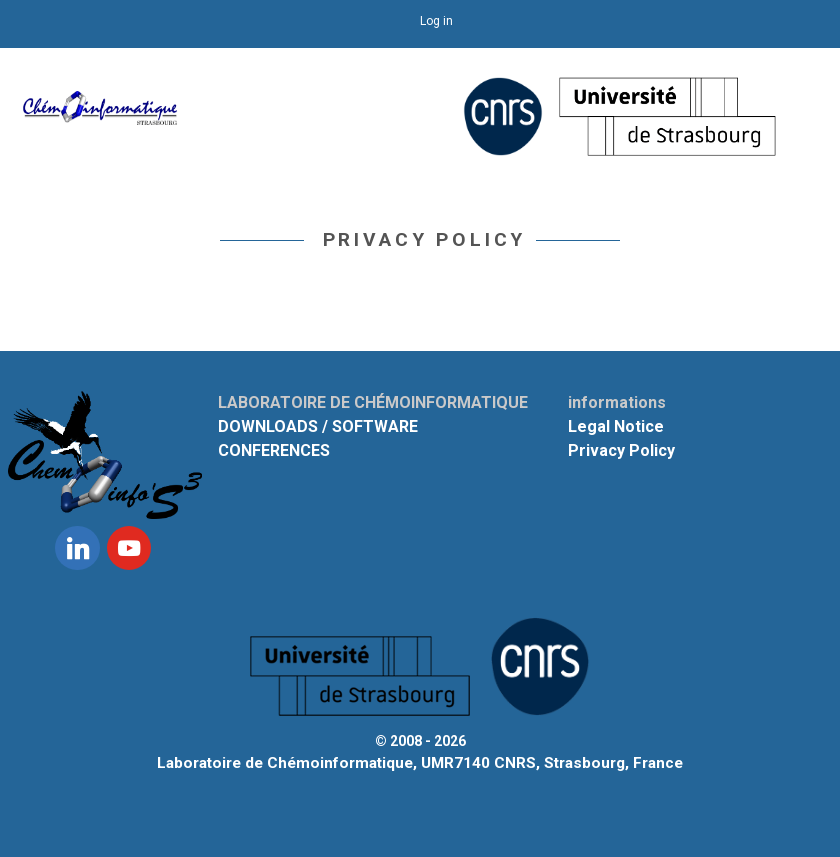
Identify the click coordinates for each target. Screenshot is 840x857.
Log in (436, 21)
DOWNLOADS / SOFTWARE (318, 426)
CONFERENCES (274, 450)
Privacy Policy (621, 450)
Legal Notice (616, 426)
